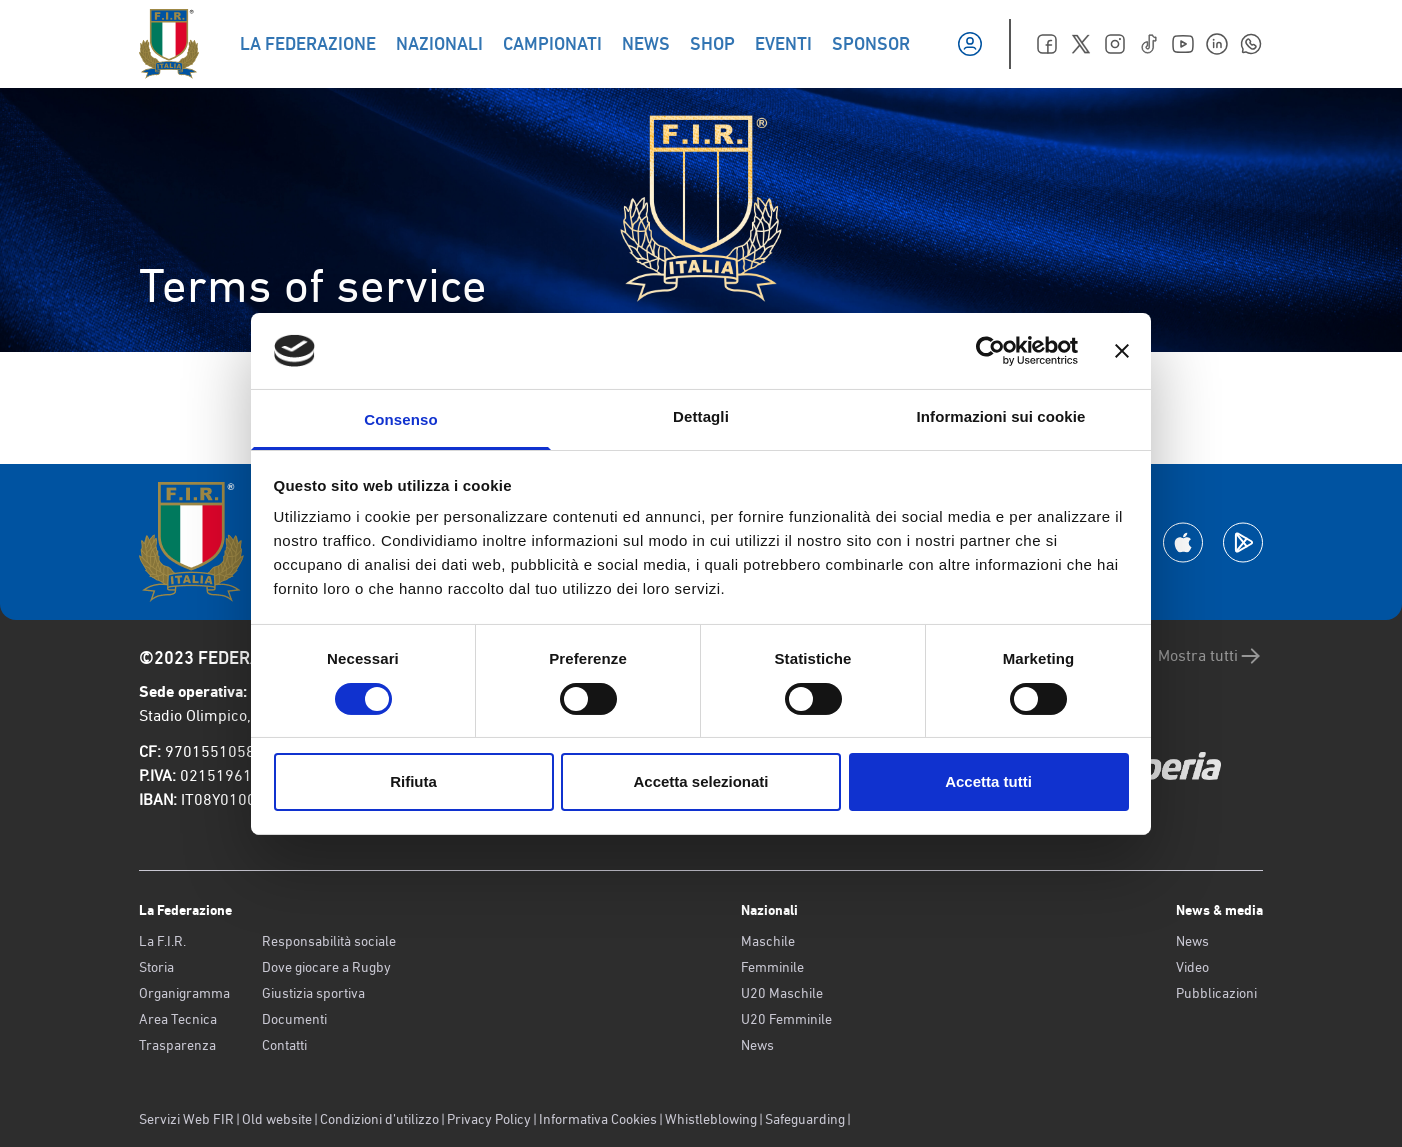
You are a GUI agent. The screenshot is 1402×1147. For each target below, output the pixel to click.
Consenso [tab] (400, 419)
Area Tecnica (178, 1019)
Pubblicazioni (1216, 993)
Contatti (284, 1045)
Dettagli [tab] (701, 416)
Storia (156, 967)
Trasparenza (177, 1045)
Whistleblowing (711, 1119)
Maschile (768, 941)
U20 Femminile (786, 1019)
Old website (277, 1119)
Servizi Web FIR (186, 1119)
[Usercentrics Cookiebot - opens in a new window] (990, 351)
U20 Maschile (782, 993)
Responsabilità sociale (329, 941)
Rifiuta (413, 781)
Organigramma (184, 993)
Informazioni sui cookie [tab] (1001, 416)
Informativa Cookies (598, 1119)
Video (1192, 967)
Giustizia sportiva (313, 993)
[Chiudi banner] (1122, 351)
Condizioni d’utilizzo (379, 1119)
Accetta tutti (988, 781)
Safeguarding (805, 1119)
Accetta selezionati (700, 781)
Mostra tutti (1210, 656)
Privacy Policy (489, 1119)
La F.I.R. (162, 941)
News (757, 1045)
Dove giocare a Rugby (326, 967)
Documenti (294, 1019)
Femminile (772, 967)
